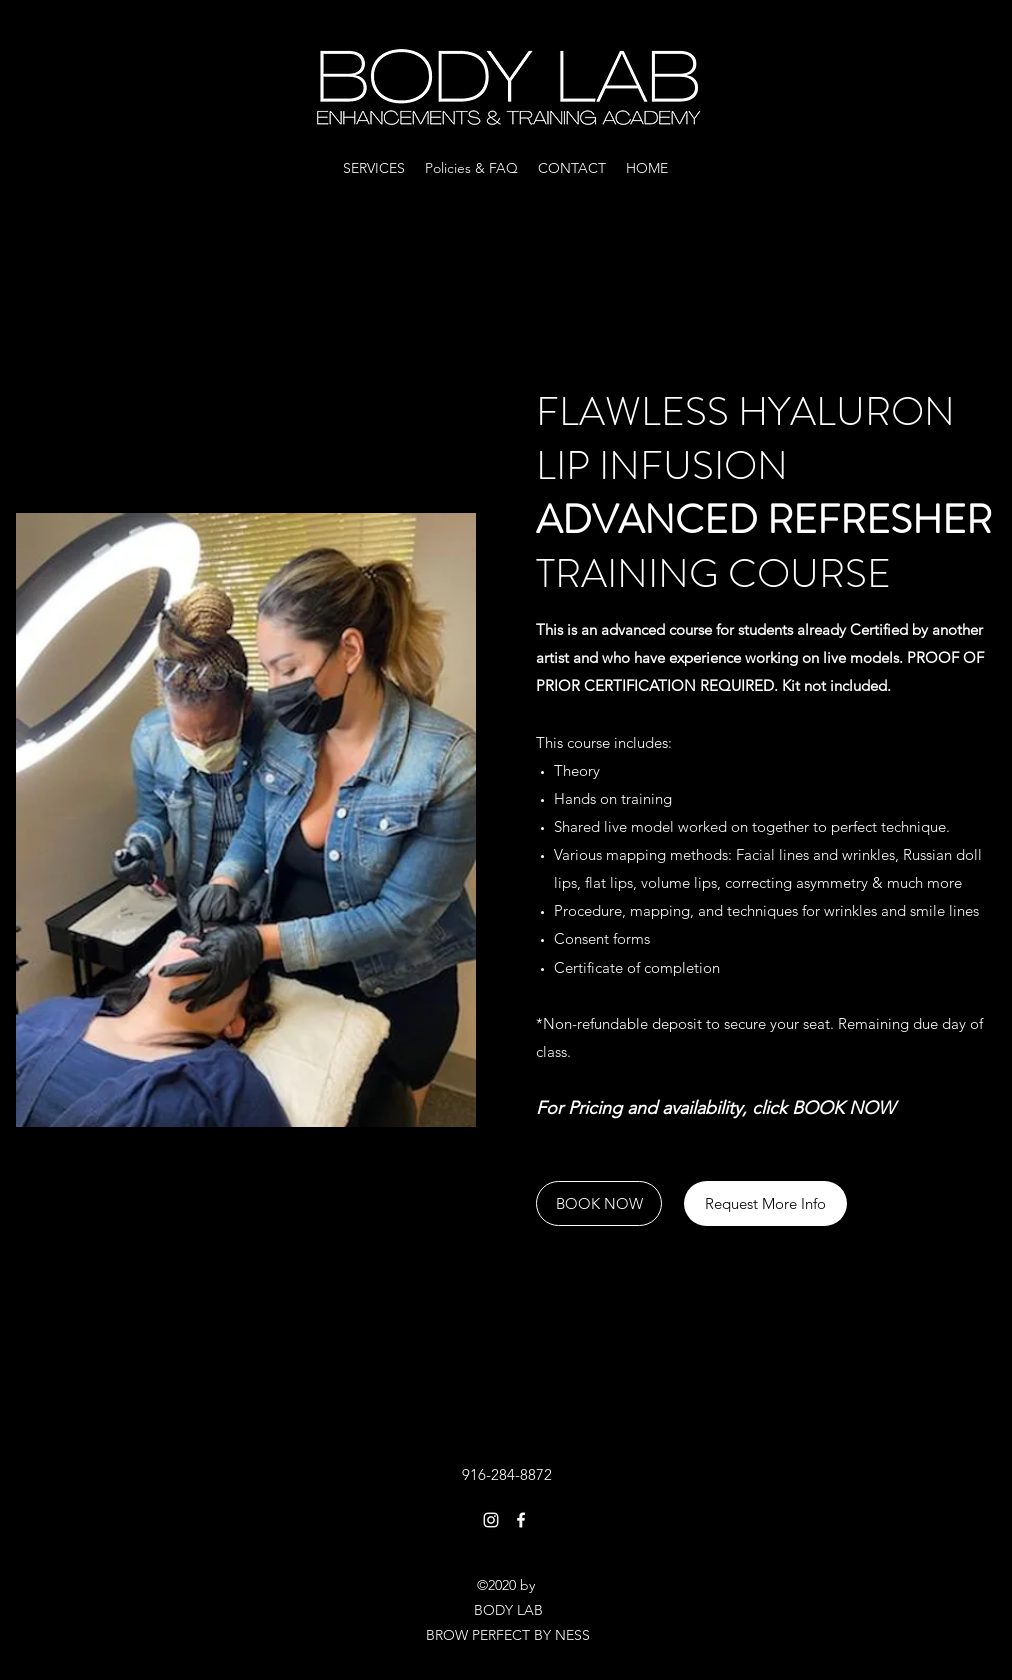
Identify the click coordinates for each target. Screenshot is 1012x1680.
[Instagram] (491, 1520)
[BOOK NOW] (599, 1203)
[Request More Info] (765, 1203)
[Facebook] (521, 1520)
